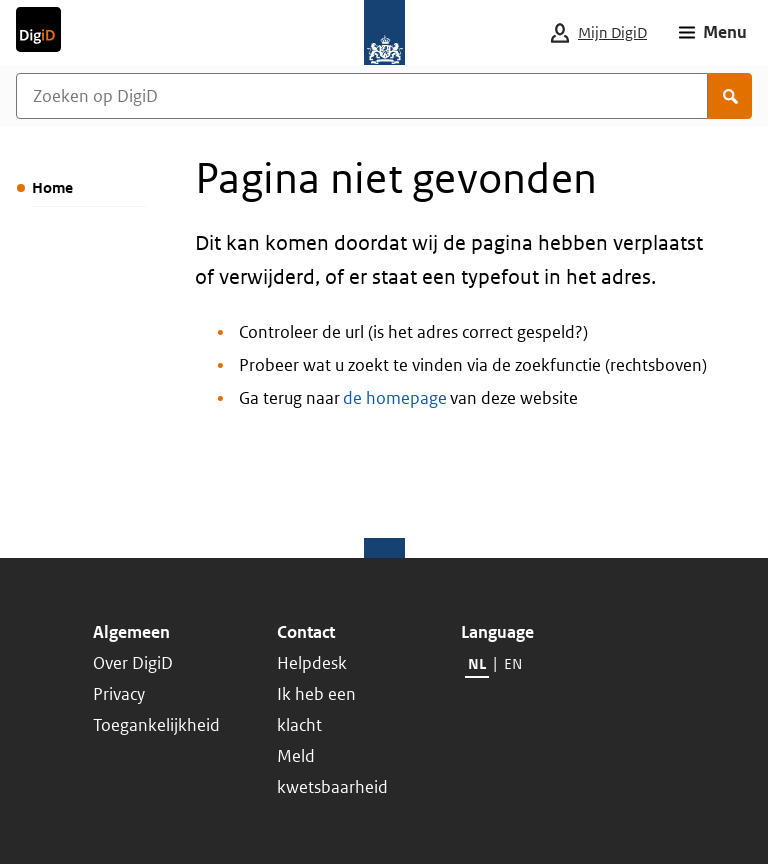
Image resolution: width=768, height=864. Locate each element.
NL (477, 663)
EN (513, 663)
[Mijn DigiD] (614, 33)
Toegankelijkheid (156, 725)
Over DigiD (133, 663)
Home (52, 187)
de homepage (395, 398)
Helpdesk (312, 663)
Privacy (119, 694)
